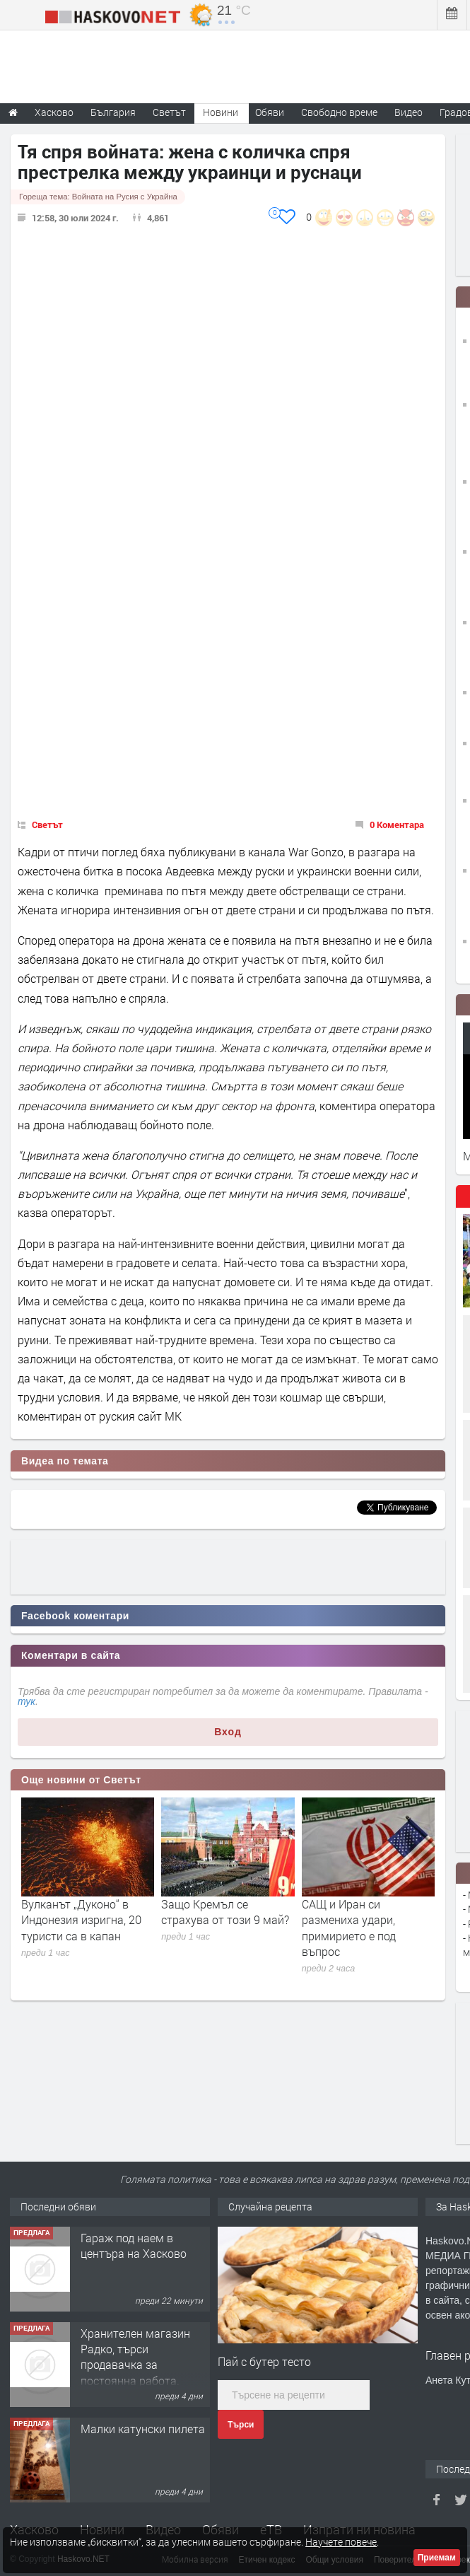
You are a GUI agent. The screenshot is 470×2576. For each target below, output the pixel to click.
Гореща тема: (98, 196)
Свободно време (339, 112)
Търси (241, 2425)
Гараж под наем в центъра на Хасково (134, 2245)
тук (26, 1701)
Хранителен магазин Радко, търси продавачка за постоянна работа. (135, 2357)
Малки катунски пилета (143, 2428)
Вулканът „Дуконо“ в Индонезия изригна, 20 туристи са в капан (81, 1919)
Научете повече (341, 2541)
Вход (228, 1731)
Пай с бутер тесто (264, 2361)
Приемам (437, 2558)
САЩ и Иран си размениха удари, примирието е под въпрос (349, 1927)
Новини (220, 112)
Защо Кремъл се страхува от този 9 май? (225, 1911)
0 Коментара (397, 824)
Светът (47, 824)
